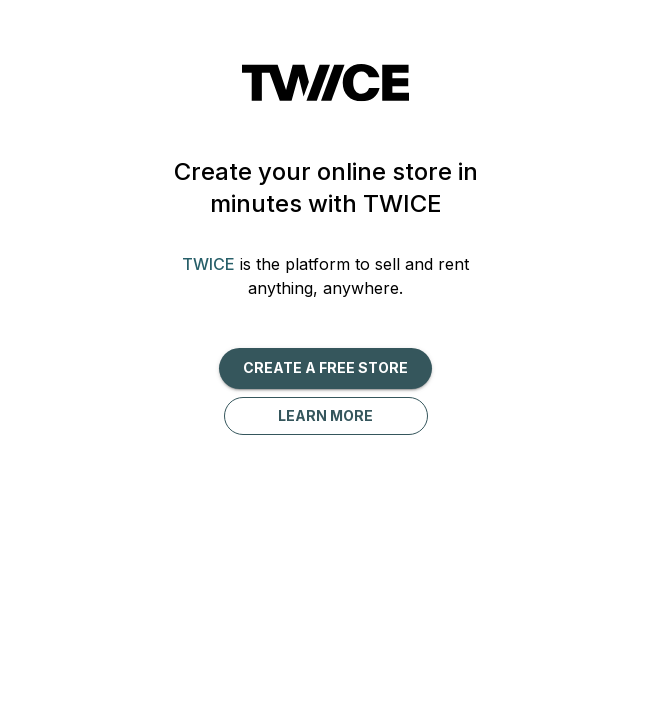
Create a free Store (325, 367)
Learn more (325, 415)
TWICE (208, 264)
